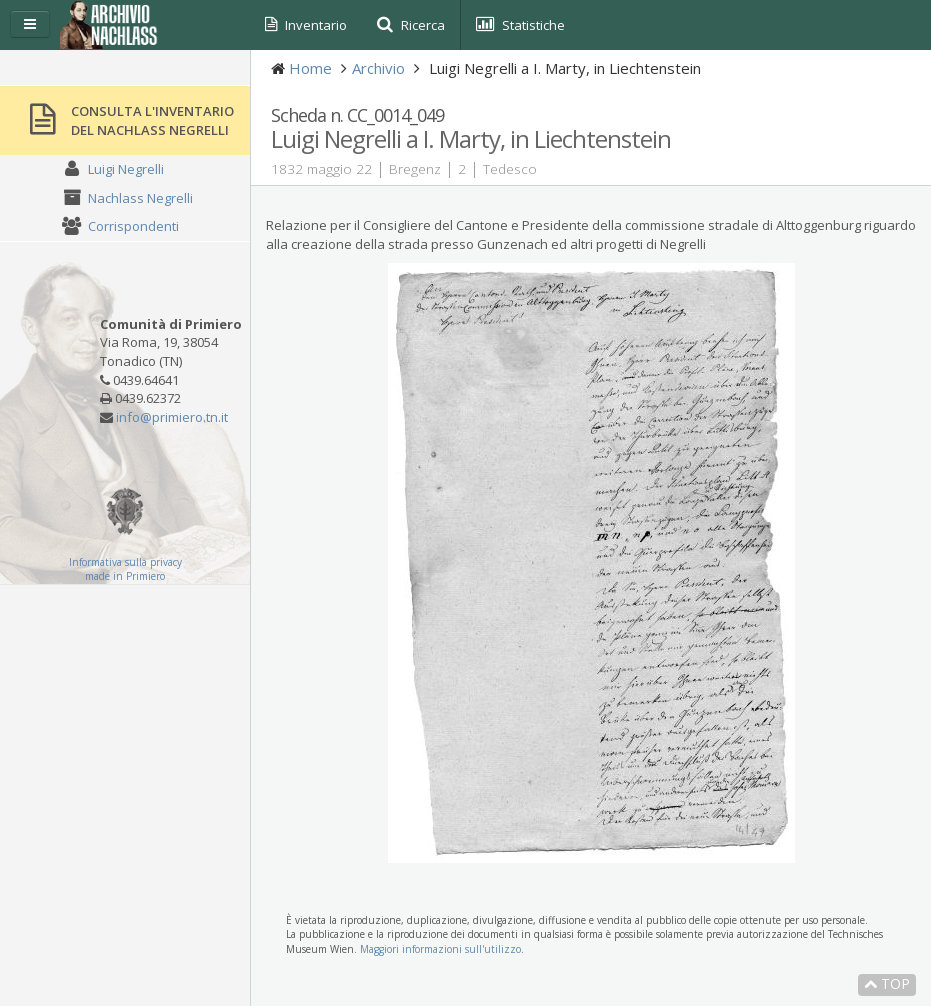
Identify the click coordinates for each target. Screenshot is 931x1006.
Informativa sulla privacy (125, 562)
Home (310, 68)
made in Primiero (125, 576)
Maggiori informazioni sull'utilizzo (440, 949)
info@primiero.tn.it (172, 417)
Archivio (378, 68)
